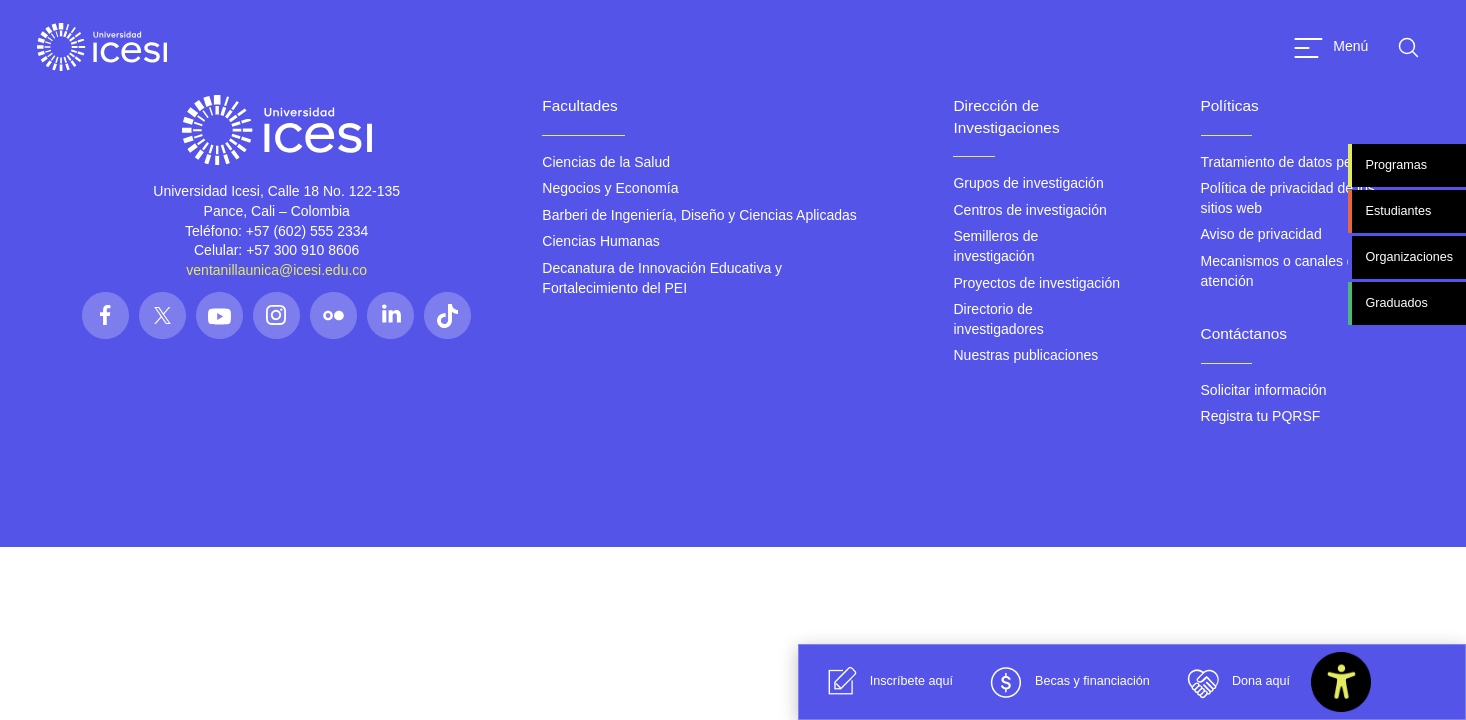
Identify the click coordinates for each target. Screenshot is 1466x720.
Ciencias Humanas (601, 241)
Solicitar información (1264, 390)
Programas (1396, 165)
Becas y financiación (1066, 682)
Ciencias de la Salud (606, 162)
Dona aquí (1235, 682)
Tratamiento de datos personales (1303, 162)
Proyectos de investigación (1036, 283)
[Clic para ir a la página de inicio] (102, 47)
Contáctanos (1244, 333)
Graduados (1396, 303)
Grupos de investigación (1028, 183)
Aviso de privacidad (1261, 234)
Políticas (1230, 105)
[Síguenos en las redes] (105, 315)
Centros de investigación (1029, 210)
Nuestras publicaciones (1025, 355)
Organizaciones (1409, 257)
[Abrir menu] (1331, 47)
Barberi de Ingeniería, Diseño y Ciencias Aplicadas (699, 215)
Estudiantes (1398, 211)
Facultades (579, 105)
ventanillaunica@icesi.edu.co (276, 270)
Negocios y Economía (610, 188)
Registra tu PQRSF (1261, 416)
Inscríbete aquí (885, 682)
